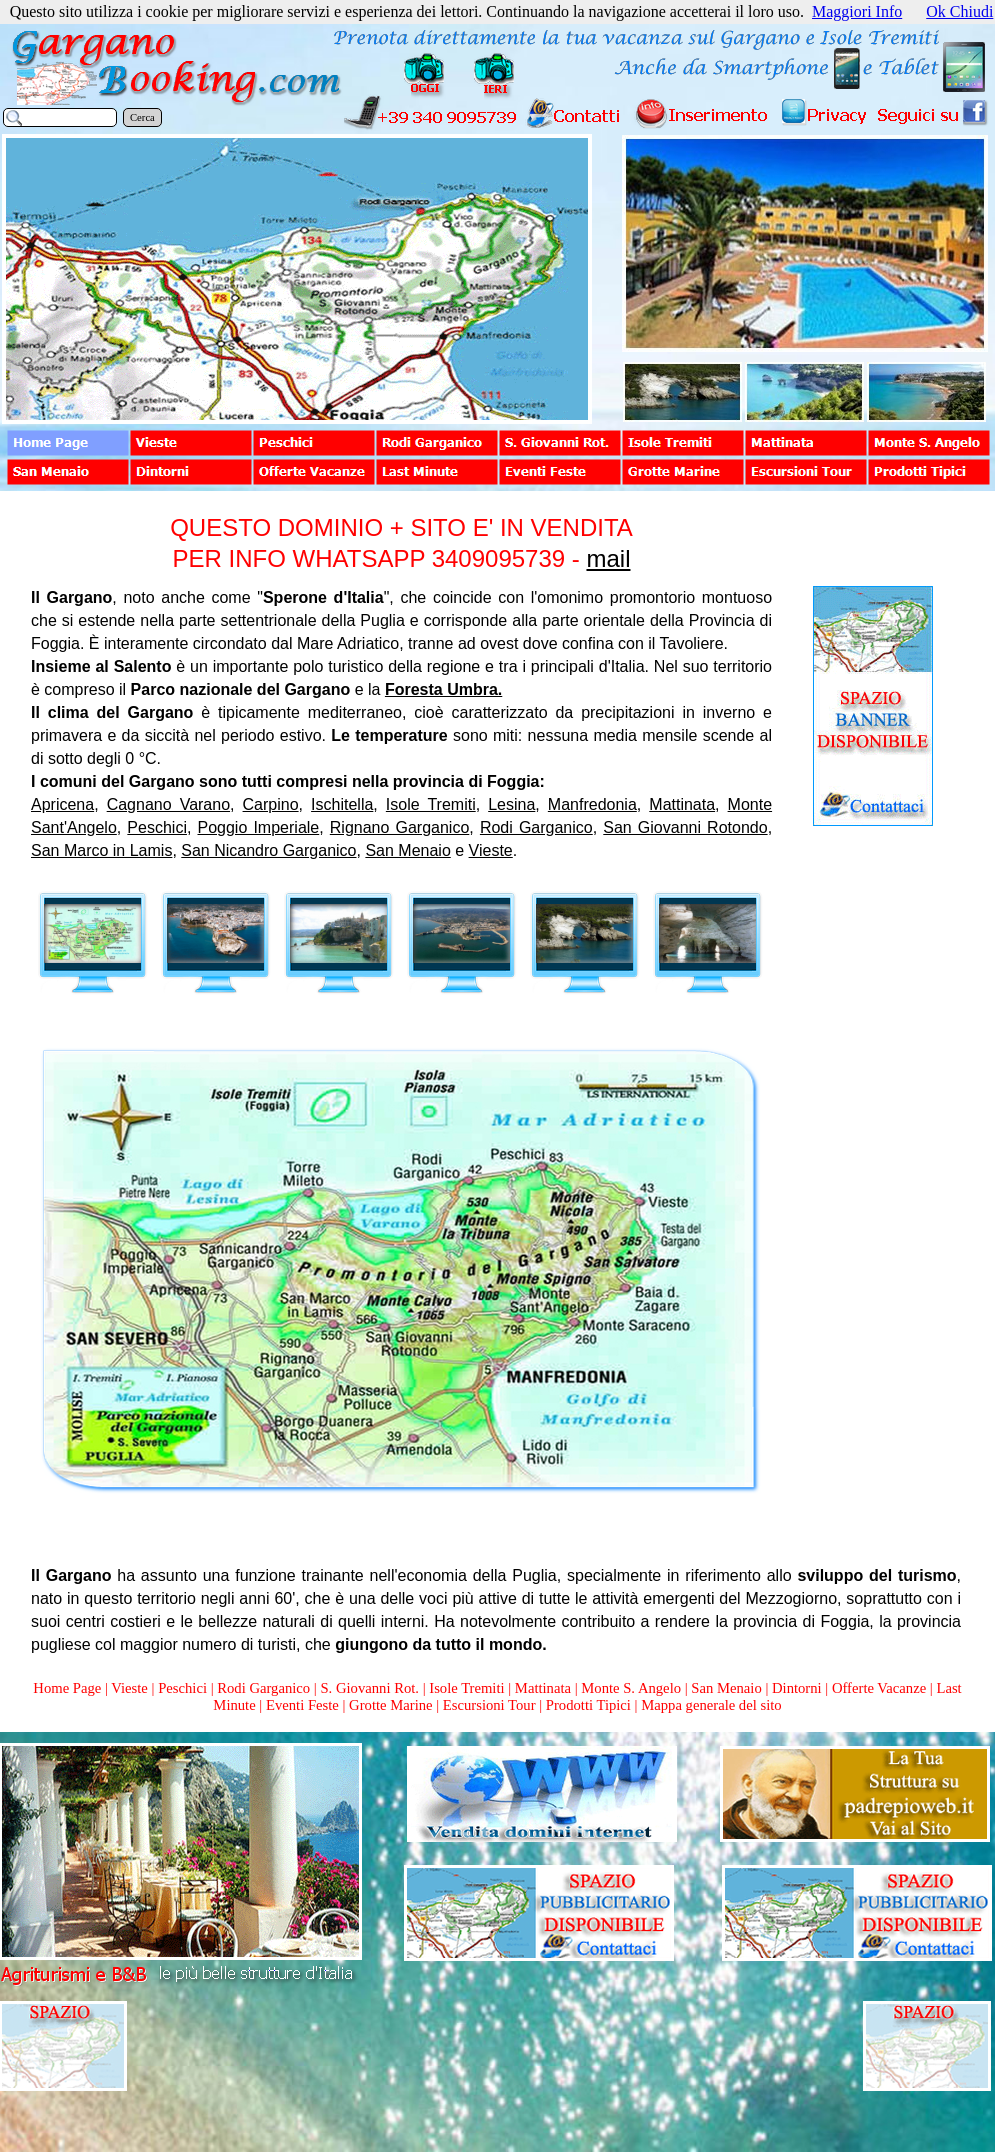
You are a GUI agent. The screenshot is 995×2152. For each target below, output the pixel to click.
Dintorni (797, 1688)
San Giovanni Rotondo (685, 827)
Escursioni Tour (489, 1705)
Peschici (157, 827)
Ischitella (342, 804)
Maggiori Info (857, 11)
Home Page (67, 1688)
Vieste (491, 850)
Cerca (142, 117)
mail (608, 558)
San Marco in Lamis (101, 850)
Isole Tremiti (431, 804)
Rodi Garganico (536, 827)
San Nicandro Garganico (268, 850)
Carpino (271, 804)
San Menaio (407, 850)
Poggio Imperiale (259, 827)
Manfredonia (592, 804)
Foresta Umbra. (443, 689)
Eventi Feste (304, 1705)
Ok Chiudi (959, 11)
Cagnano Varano (168, 804)
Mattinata (682, 804)
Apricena (62, 804)
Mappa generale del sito (711, 1705)
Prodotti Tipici (588, 1705)
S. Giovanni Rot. (369, 1688)
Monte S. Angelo (631, 1688)
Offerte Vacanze (879, 1688)
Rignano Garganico (400, 827)
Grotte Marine (390, 1705)
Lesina (511, 804)
